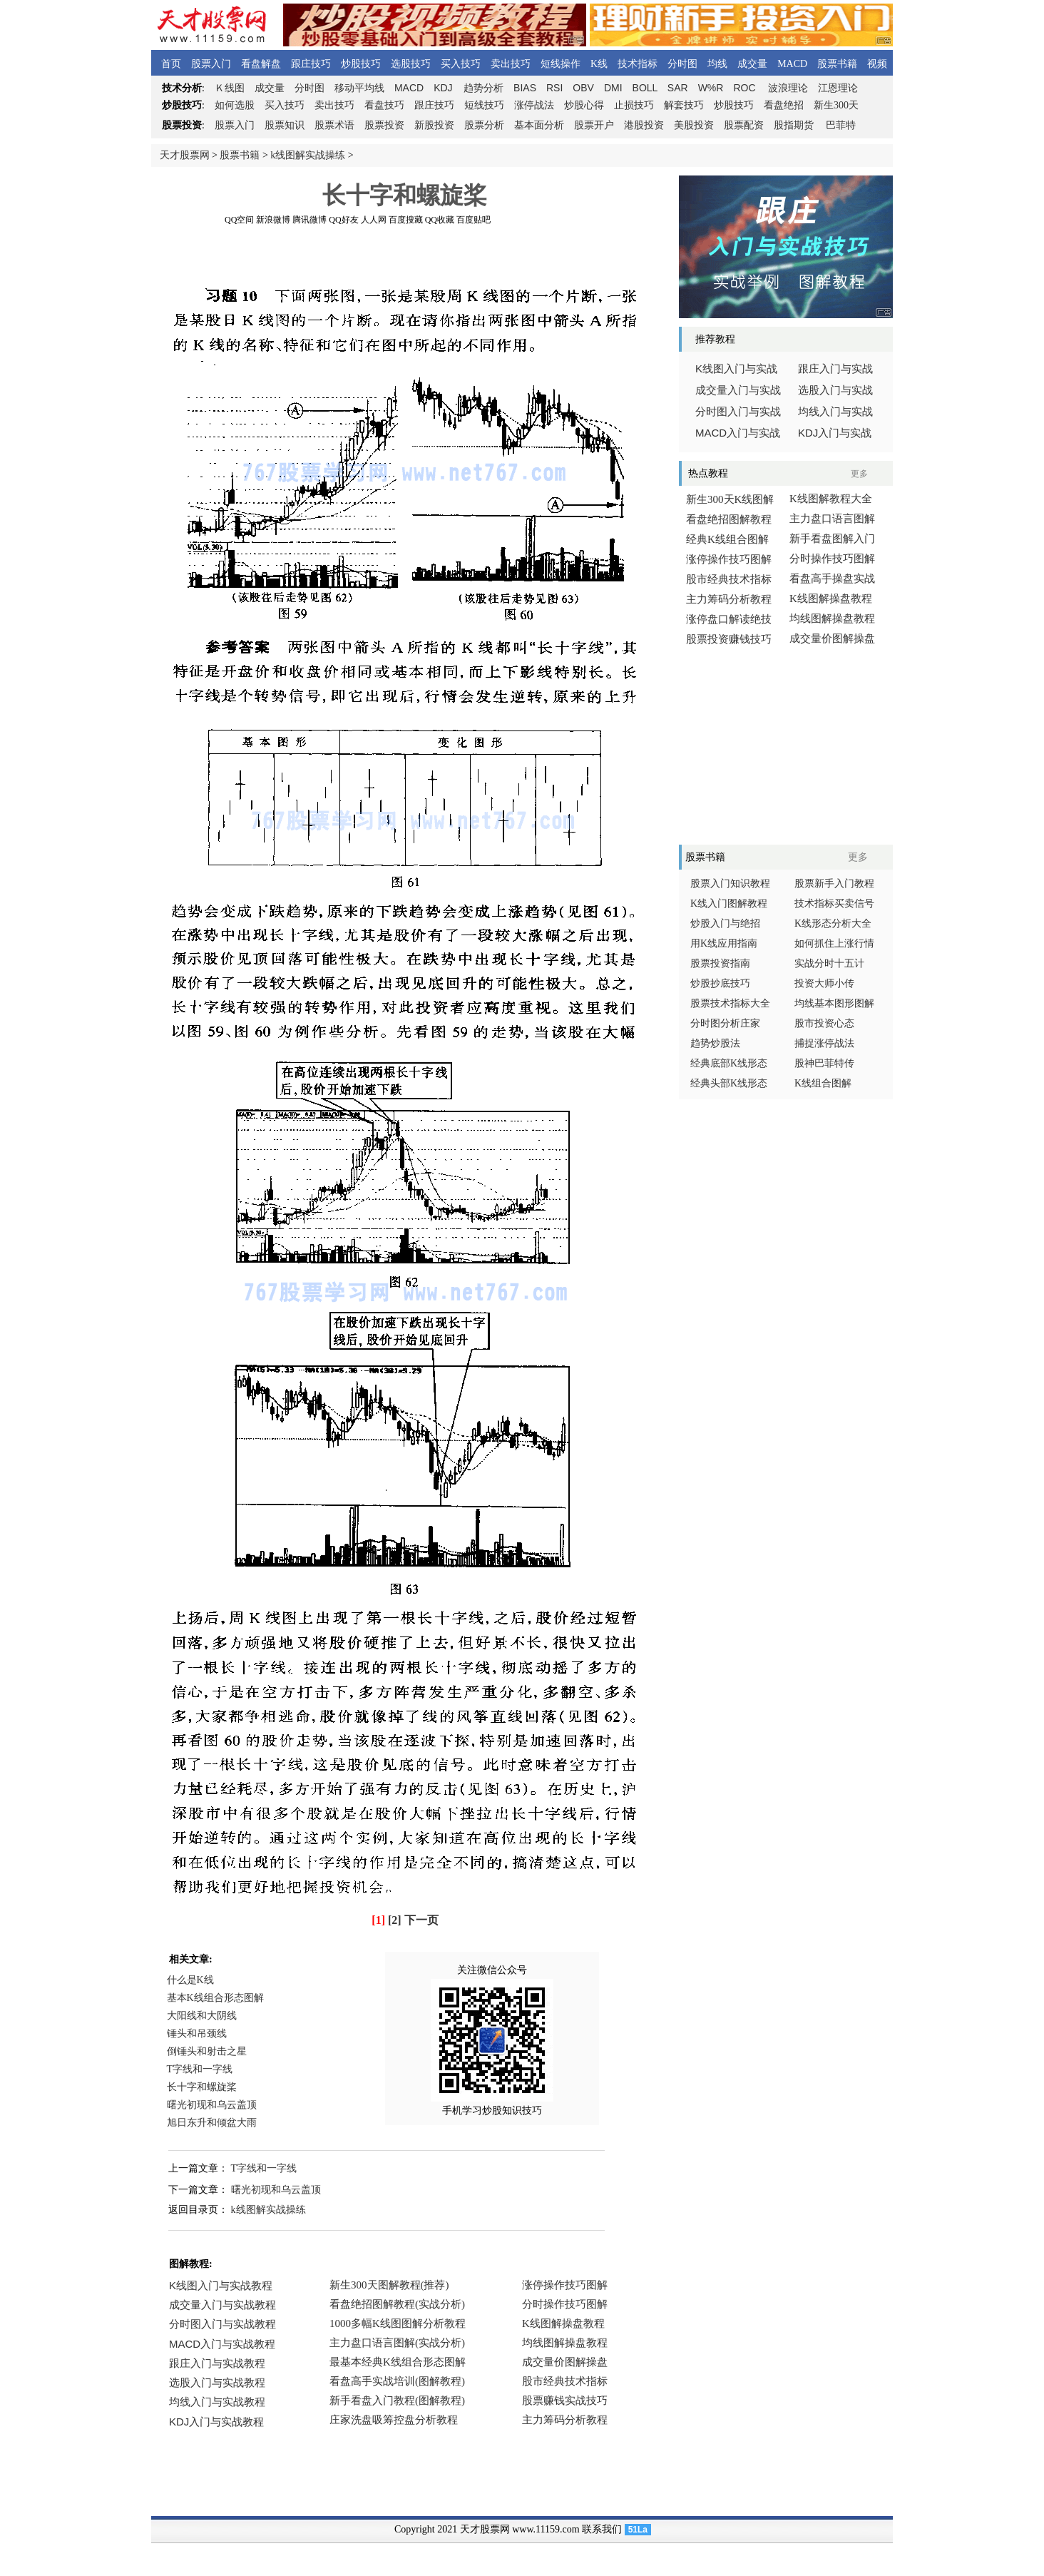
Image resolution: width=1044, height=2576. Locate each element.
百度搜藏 (406, 220)
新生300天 (836, 105)
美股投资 (694, 125)
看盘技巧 (384, 105)
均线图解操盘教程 (832, 618)
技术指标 (637, 63)
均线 (717, 63)
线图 (230, 88)
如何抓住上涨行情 (834, 943)
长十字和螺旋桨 (202, 2087)
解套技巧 (684, 105)
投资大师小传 (824, 983)
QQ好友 (343, 220)
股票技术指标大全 (730, 1003)
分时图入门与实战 (738, 411)
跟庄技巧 (311, 63)
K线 (599, 63)
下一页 (421, 1920)
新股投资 (434, 125)
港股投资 (644, 125)
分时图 (682, 63)
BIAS (524, 87)
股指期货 (794, 125)
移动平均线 (359, 88)
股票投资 (384, 125)
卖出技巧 (511, 63)
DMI (613, 87)
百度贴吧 (473, 220)
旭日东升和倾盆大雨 (212, 2122)
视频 (877, 63)
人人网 (374, 220)
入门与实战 (737, 433)
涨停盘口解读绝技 (729, 619)
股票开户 (594, 125)
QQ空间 (239, 220)
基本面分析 (539, 125)
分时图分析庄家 (725, 1023)
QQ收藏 (439, 220)
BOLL (645, 87)
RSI (554, 87)
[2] (394, 1920)
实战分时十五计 (829, 963)
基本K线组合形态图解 (215, 1997)
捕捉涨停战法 (824, 1043)
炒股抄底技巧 (720, 983)
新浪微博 (273, 220)
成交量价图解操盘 (832, 638)
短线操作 (560, 63)
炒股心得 (584, 105)
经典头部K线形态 (728, 1083)
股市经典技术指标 (729, 579)
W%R (711, 87)
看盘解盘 (261, 63)
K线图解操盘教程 (830, 598)
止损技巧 (634, 105)
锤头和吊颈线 (197, 2033)
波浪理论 (788, 88)
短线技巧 (484, 105)
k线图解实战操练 (307, 155)
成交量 (752, 63)
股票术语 (334, 125)
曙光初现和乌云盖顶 (212, 2104)
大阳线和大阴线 (202, 2015)
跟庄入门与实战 (835, 369)
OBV (583, 87)
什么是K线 (190, 1980)
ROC (744, 87)
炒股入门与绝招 (725, 923)
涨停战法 (534, 105)
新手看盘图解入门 (832, 538)
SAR (677, 87)
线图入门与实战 (736, 369)
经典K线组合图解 (727, 539)
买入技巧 (461, 63)
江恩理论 (838, 88)
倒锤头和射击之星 (207, 2051)
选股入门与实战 (835, 390)
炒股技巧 (361, 63)
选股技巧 (411, 63)
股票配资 (744, 125)
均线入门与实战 (835, 411)
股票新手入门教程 (834, 883)
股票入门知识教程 (730, 883)
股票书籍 (837, 63)
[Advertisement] (404, 256)
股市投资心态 (824, 1023)
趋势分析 (483, 88)
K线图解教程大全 (830, 498)
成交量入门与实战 (738, 390)
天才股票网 (185, 155)
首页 (171, 63)
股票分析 (484, 125)
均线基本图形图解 (834, 1003)
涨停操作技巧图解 (729, 559)
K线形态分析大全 (832, 923)
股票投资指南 (720, 963)
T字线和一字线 (200, 2069)
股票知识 (284, 125)
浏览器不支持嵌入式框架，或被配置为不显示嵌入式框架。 (400, 2363)
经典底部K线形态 (728, 1063)
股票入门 (211, 63)
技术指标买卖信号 (834, 903)
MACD (792, 63)
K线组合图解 (822, 1083)
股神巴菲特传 (824, 1063)
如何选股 (235, 105)
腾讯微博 (309, 220)
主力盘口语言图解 (832, 518)
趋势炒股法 (715, 1043)
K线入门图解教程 (728, 903)
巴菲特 (841, 125)
